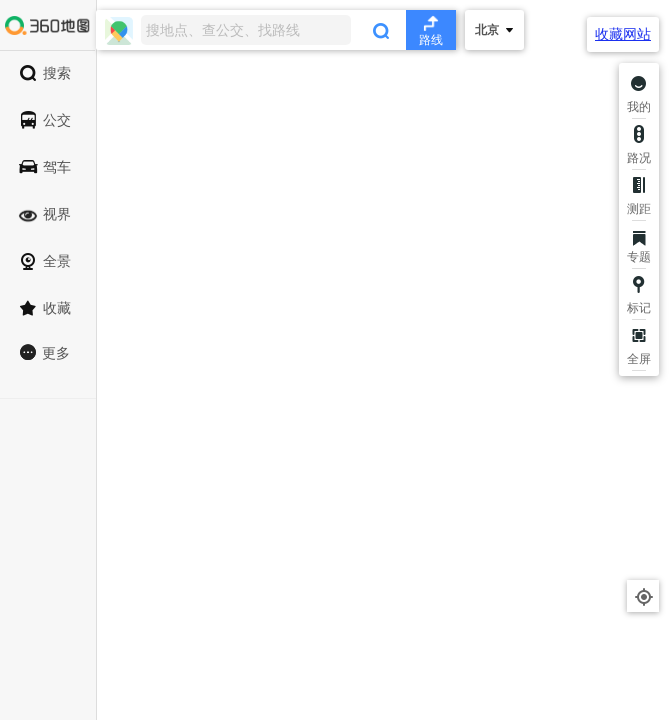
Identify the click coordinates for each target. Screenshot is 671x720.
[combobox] (276, 30)
